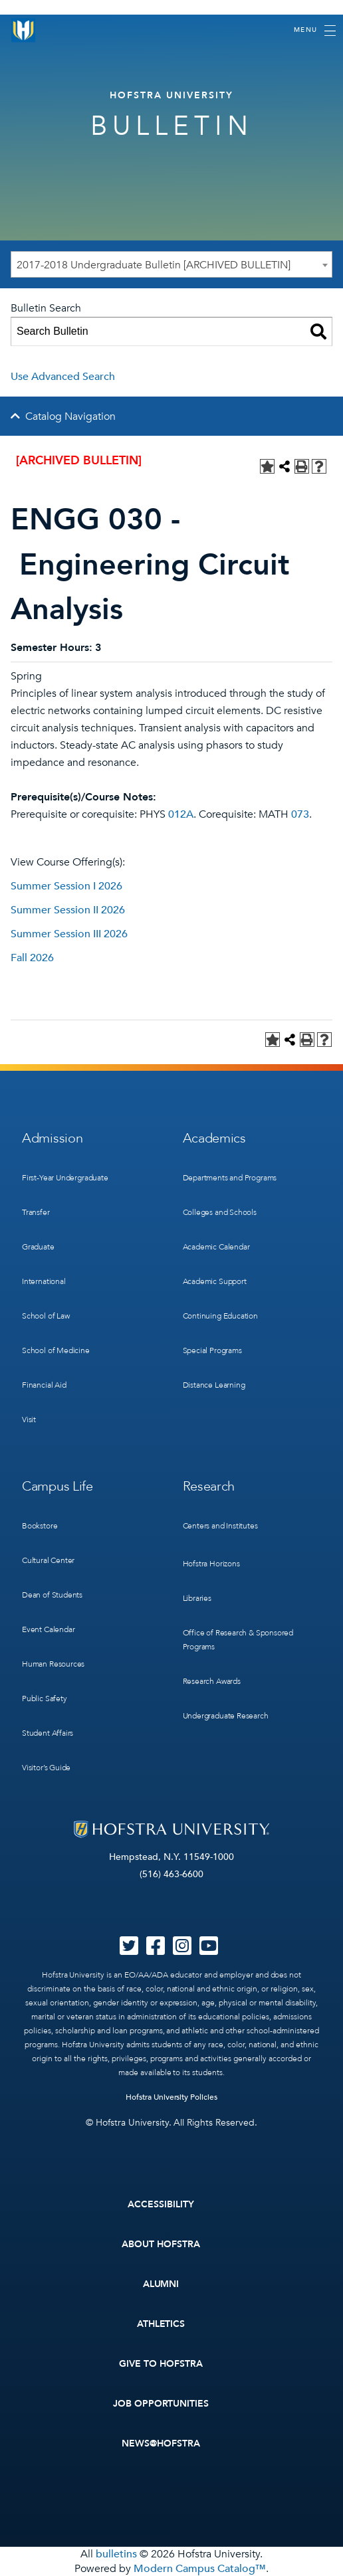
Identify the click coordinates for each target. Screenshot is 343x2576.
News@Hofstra (161, 2443)
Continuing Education (220, 1316)
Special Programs (212, 1350)
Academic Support (215, 1281)
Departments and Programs (230, 1177)
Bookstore (39, 1525)
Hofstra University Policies (172, 2097)
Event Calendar (48, 1629)
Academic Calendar (216, 1247)
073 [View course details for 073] (300, 814)
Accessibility (161, 2204)
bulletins (116, 2554)
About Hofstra (161, 2244)
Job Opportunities (161, 2403)
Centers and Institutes (220, 1525)
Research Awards (212, 1681)
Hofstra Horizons (211, 1563)
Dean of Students (52, 1595)
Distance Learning (214, 1385)
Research (209, 1486)
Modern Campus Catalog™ (200, 2568)
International (44, 1281)
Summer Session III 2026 (69, 934)
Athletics (161, 2324)
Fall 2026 (32, 958)
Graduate (38, 1247)
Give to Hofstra (161, 2363)
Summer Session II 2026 (68, 910)
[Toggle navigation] (314, 31)
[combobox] (171, 264)
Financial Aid (44, 1385)
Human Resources (53, 1664)
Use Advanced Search (63, 376)
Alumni (161, 2284)
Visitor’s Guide (46, 1767)
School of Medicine (56, 1350)
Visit (29, 1419)
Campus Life (57, 1486)
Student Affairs (47, 1733)
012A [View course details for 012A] (180, 814)
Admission (52, 1138)
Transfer (36, 1212)
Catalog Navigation (70, 416)
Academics (214, 1138)
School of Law (46, 1316)
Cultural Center (48, 1560)
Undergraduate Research (226, 1715)
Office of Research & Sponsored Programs (238, 1639)
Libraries (197, 1598)
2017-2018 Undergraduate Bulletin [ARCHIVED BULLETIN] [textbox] (153, 265)
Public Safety (44, 1698)
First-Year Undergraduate (65, 1177)
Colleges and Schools (220, 1212)
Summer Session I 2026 (66, 886)
